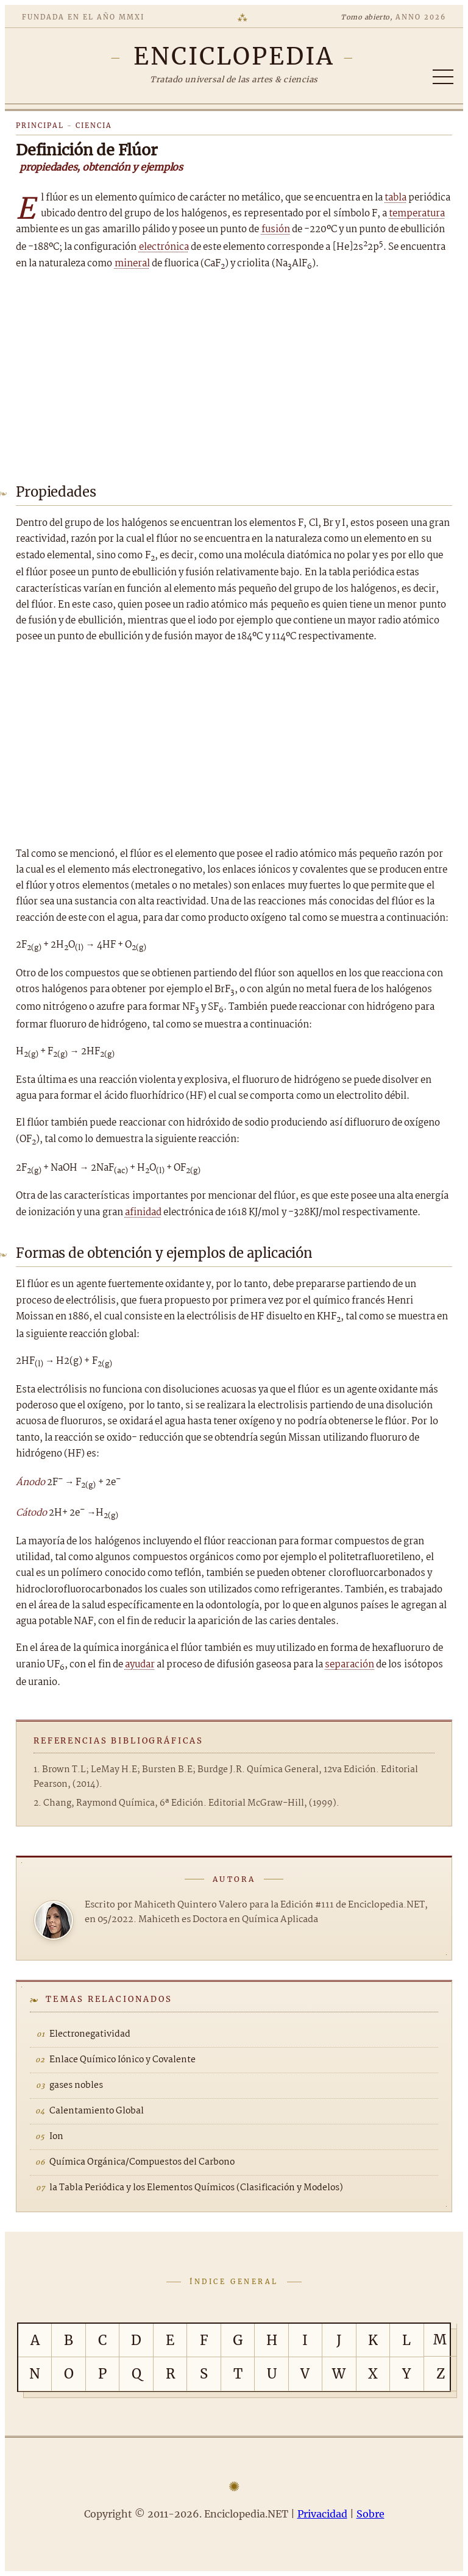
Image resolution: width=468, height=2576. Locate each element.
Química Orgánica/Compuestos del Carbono (142, 2162)
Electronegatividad (89, 2034)
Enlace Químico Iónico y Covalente (122, 2060)
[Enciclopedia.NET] (234, 56)
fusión (275, 229)
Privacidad (322, 2514)
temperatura (417, 213)
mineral (132, 263)
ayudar (140, 1664)
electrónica (164, 247)
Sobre (370, 2514)
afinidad (143, 1212)
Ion (56, 2136)
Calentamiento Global (96, 2111)
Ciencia (94, 125)
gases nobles (76, 2085)
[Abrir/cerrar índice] (443, 77)
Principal (40, 125)
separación (349, 1664)
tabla (395, 197)
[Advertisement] (234, 374)
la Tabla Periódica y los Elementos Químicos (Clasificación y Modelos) (196, 2187)
